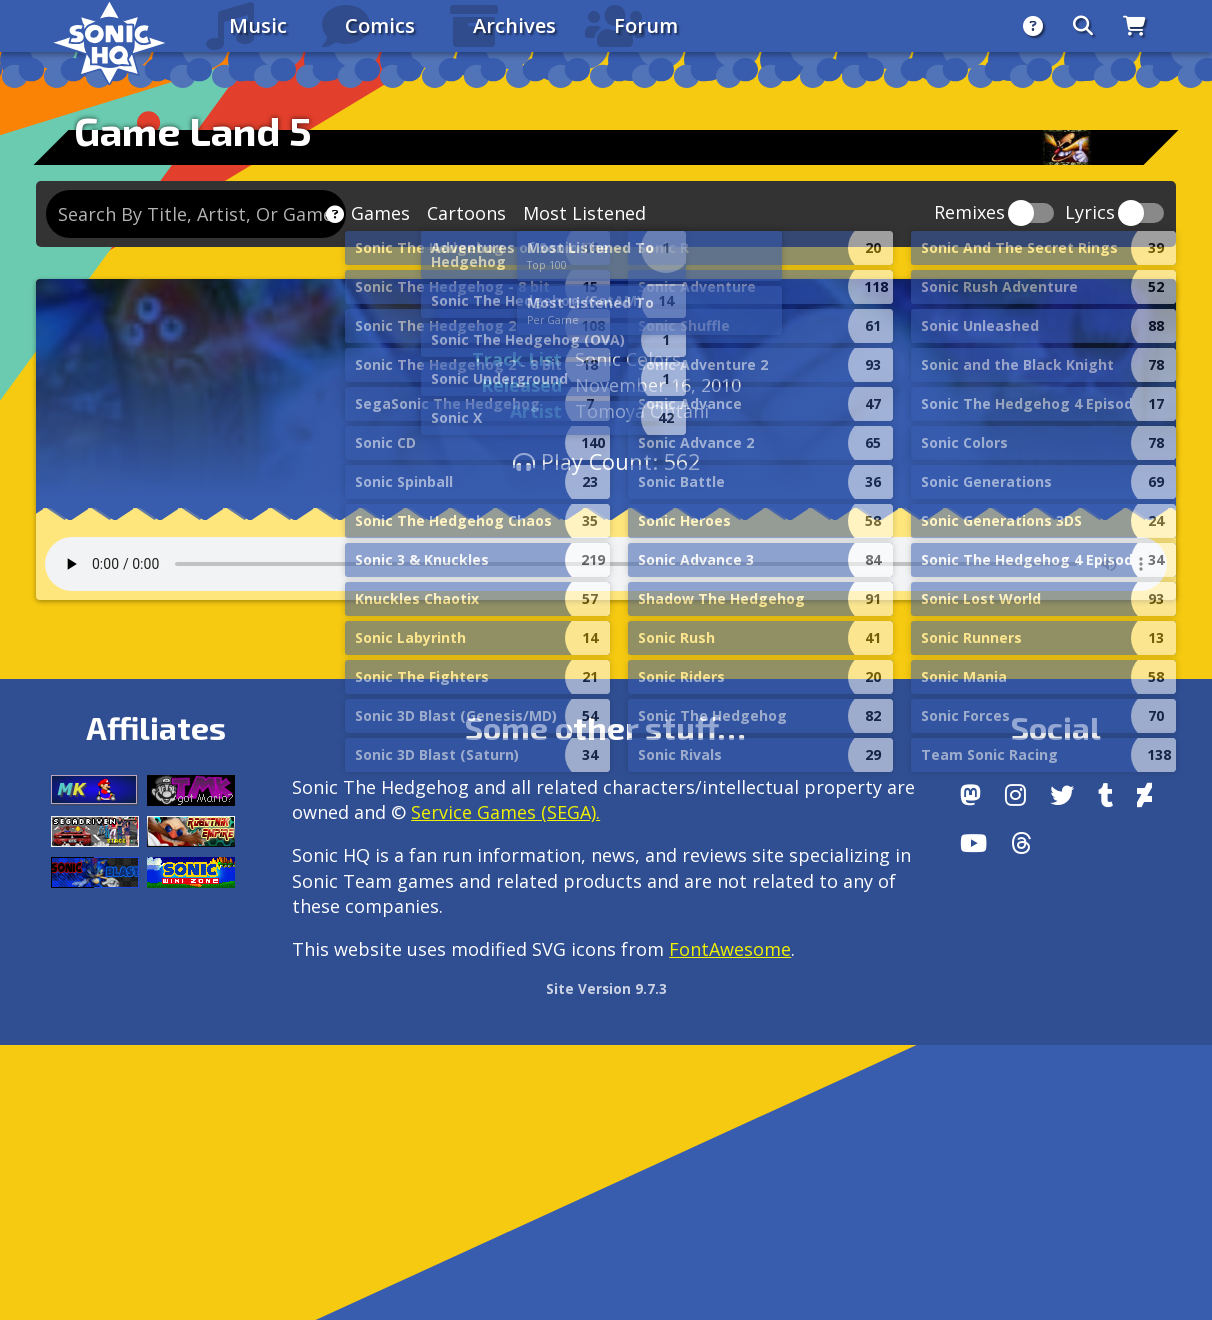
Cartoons (466, 213)
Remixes (969, 213)
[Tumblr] (1105, 795)
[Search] (1083, 26)
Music (258, 25)
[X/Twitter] (1062, 795)
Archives (514, 25)
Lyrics (1090, 213)
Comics (380, 25)
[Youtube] (973, 843)
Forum (646, 25)
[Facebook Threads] (1021, 843)
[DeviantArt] (1144, 795)
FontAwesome (730, 949)
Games (380, 213)
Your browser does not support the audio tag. (606, 564)
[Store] (1134, 26)
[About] (1033, 26)
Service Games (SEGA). (505, 812)
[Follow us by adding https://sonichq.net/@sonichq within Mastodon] (970, 795)
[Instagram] (1015, 795)
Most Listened (584, 213)
